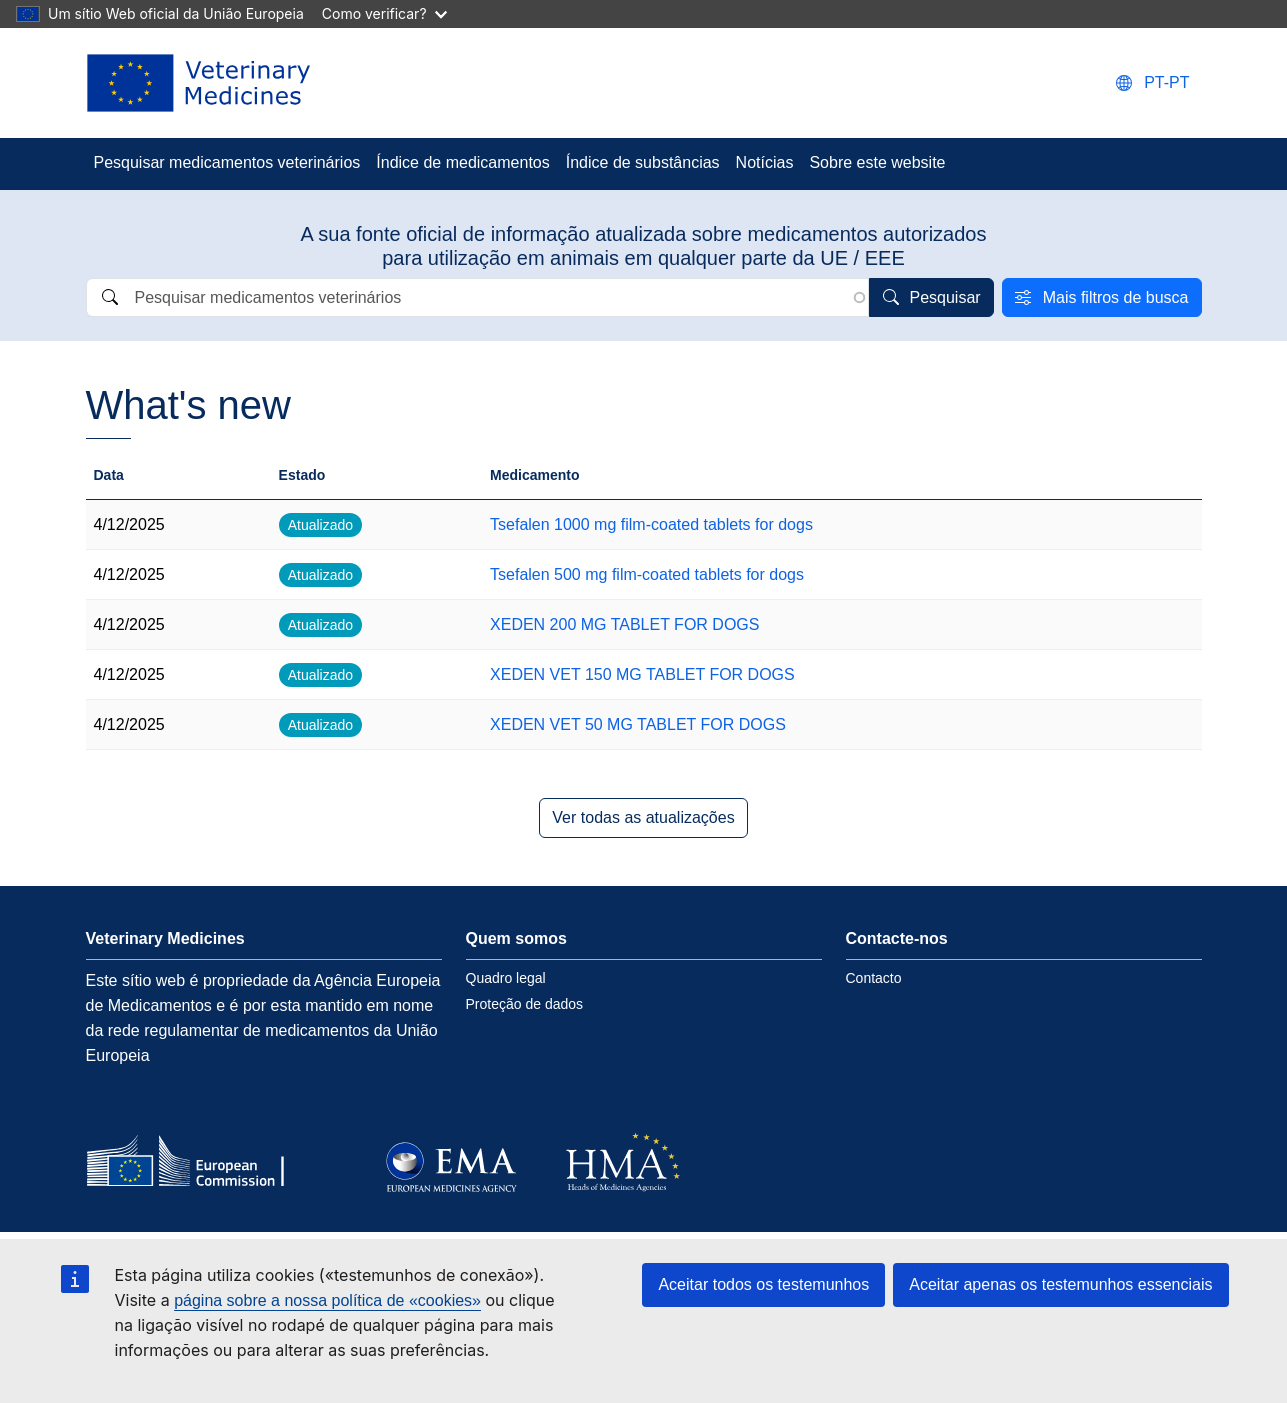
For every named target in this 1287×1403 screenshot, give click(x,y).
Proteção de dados (525, 1004)
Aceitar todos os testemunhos (763, 1284)
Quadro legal (506, 978)
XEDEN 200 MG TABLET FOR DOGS (624, 624)
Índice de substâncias (643, 162)
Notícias (765, 162)
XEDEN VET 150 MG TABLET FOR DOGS (642, 674)
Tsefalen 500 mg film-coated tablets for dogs (647, 574)
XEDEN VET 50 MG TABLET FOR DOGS (638, 724)
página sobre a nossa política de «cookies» (327, 1300)
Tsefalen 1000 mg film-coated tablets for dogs (651, 524)
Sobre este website (877, 162)
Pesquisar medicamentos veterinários (227, 162)
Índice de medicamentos (462, 162)
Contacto (874, 978)
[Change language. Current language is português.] (1152, 82)
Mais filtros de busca (1116, 297)
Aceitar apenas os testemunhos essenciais (1060, 1284)
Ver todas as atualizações (643, 817)
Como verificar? (384, 13)
